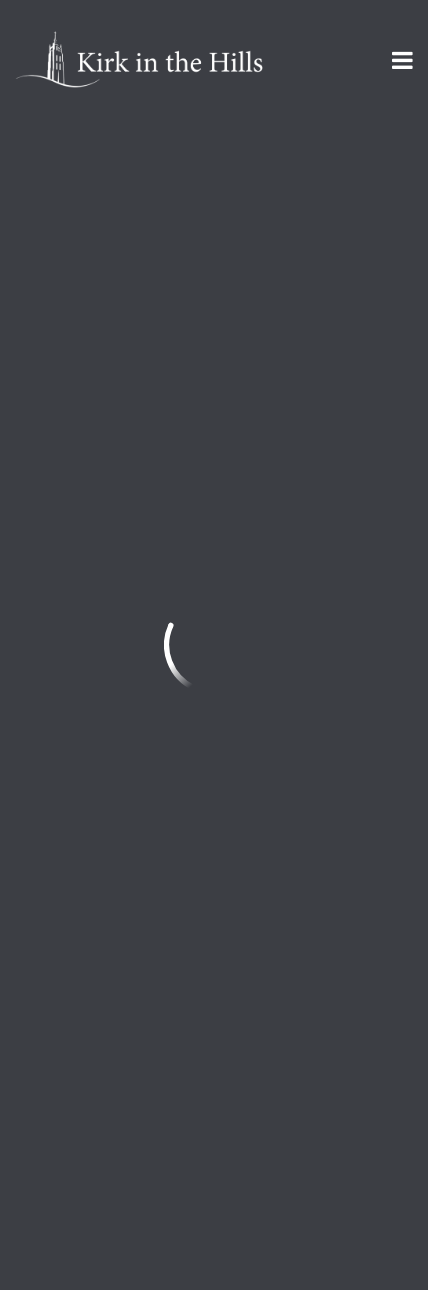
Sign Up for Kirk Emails (134, 1136)
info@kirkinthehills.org (101, 891)
